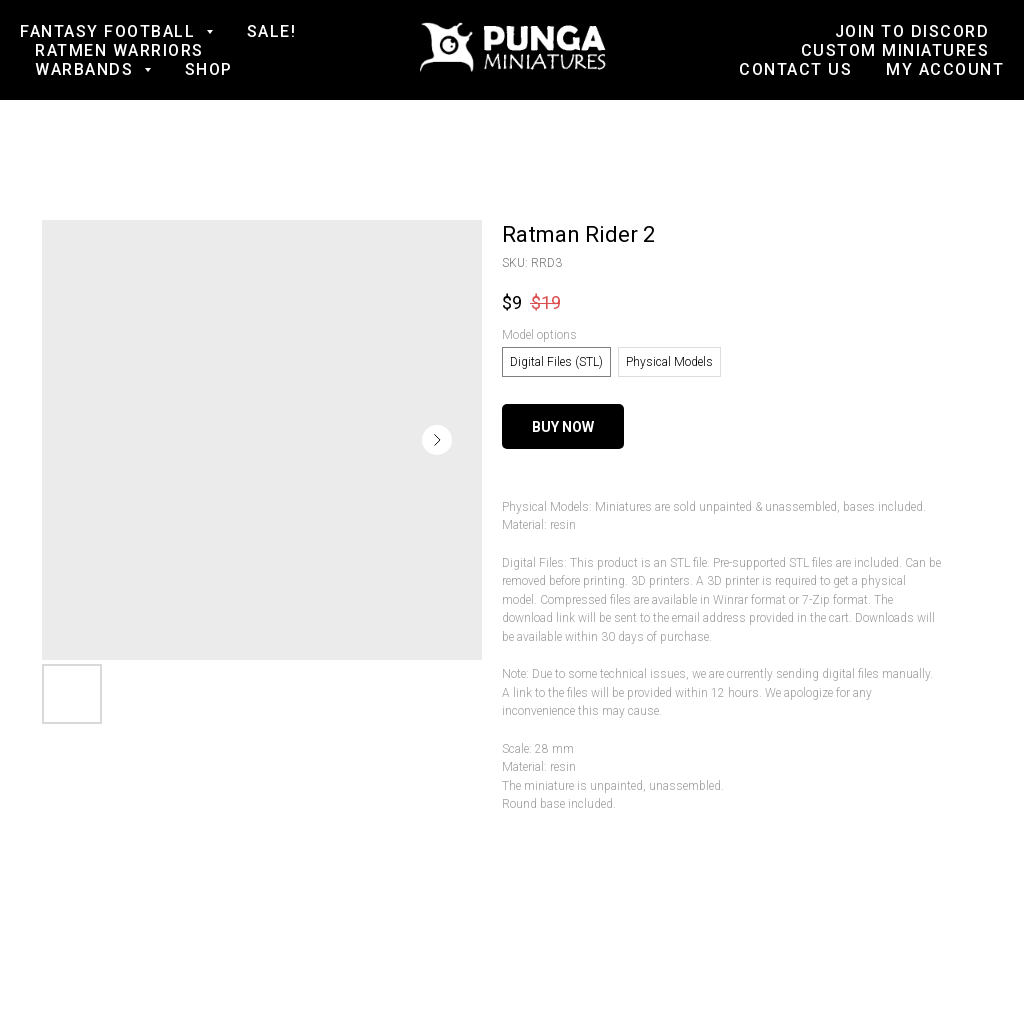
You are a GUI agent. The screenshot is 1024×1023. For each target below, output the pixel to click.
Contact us (795, 69)
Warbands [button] (87, 69)
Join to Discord (912, 31)
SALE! (272, 31)
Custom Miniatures (895, 50)
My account (945, 69)
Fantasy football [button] (110, 31)
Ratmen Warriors (119, 50)
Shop (209, 69)
